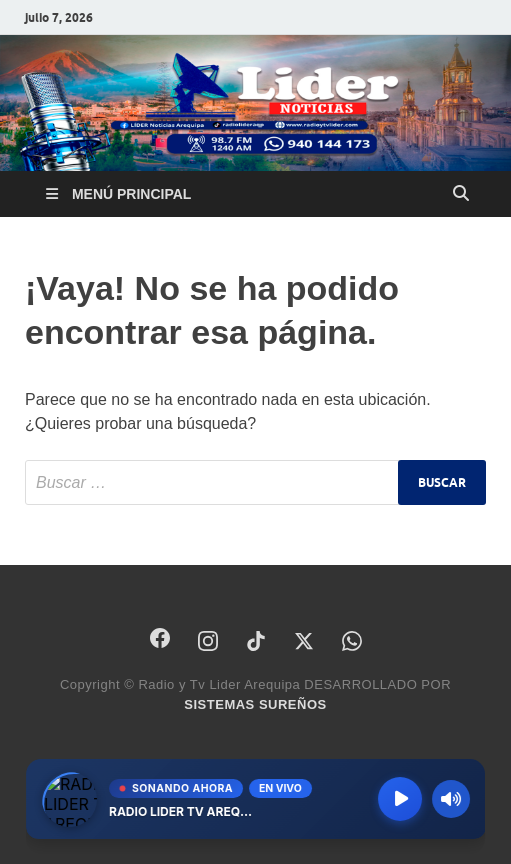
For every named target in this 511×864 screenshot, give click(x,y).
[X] (304, 641)
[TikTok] (256, 641)
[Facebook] (160, 638)
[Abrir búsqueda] (461, 194)
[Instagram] (208, 641)
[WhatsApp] (352, 641)
